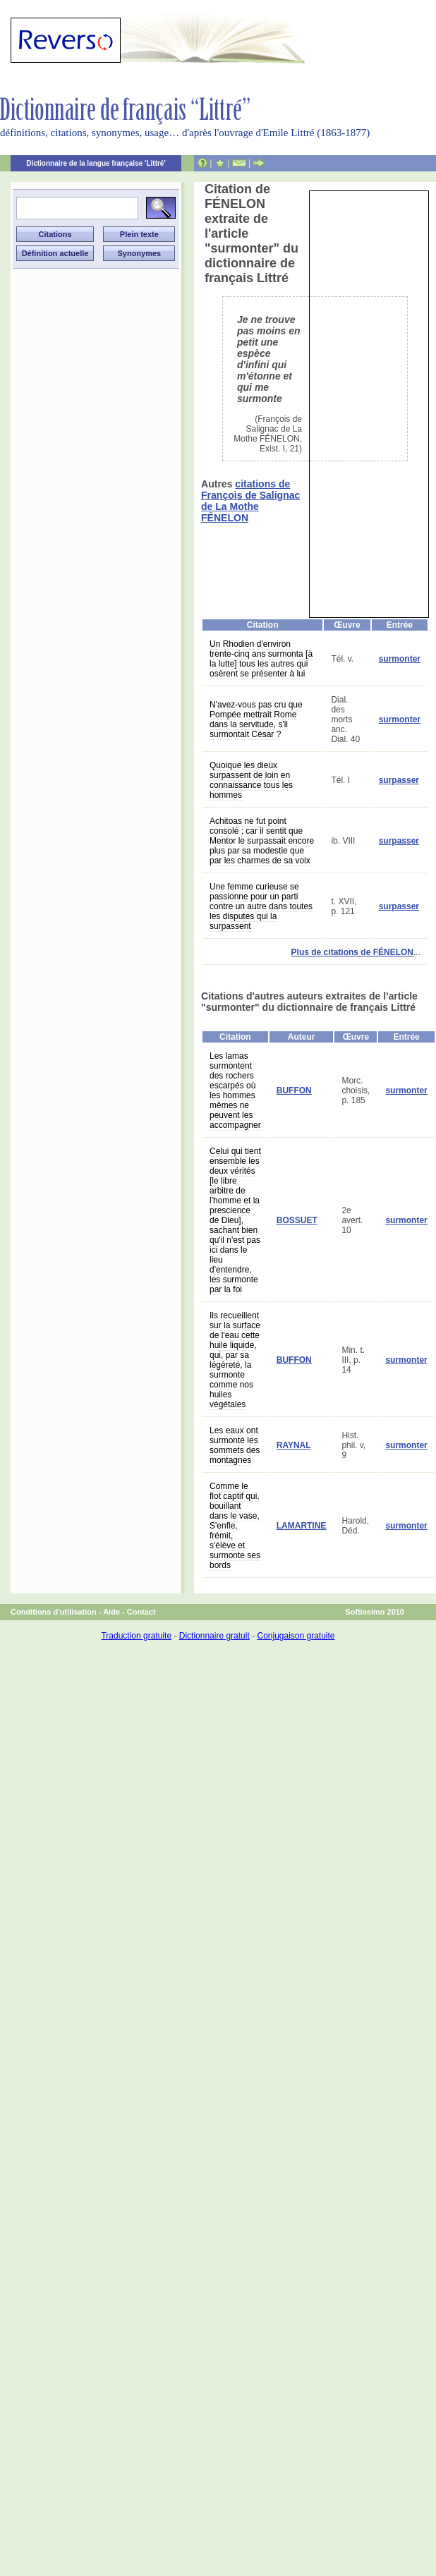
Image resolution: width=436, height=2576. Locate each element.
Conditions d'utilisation (54, 1612)
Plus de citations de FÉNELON (352, 952)
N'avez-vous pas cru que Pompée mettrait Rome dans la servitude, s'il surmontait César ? (256, 719)
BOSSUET (297, 1220)
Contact (141, 1612)
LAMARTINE (302, 1526)
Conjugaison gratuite (295, 1636)
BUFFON (294, 1090)
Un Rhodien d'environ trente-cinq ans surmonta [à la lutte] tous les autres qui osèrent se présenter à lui (261, 659)
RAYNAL (294, 1445)
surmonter (399, 659)
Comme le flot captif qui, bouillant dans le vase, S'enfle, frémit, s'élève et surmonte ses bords (235, 1525)
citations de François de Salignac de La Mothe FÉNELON (250, 500)
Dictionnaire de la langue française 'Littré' (96, 163)
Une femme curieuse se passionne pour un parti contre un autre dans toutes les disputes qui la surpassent (261, 906)
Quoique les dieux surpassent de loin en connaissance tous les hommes (251, 780)
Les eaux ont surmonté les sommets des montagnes (235, 1445)
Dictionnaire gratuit (214, 1636)
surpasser (399, 780)
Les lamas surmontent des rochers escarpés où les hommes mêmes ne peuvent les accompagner (235, 1090)
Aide (111, 1612)
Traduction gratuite (136, 1636)
